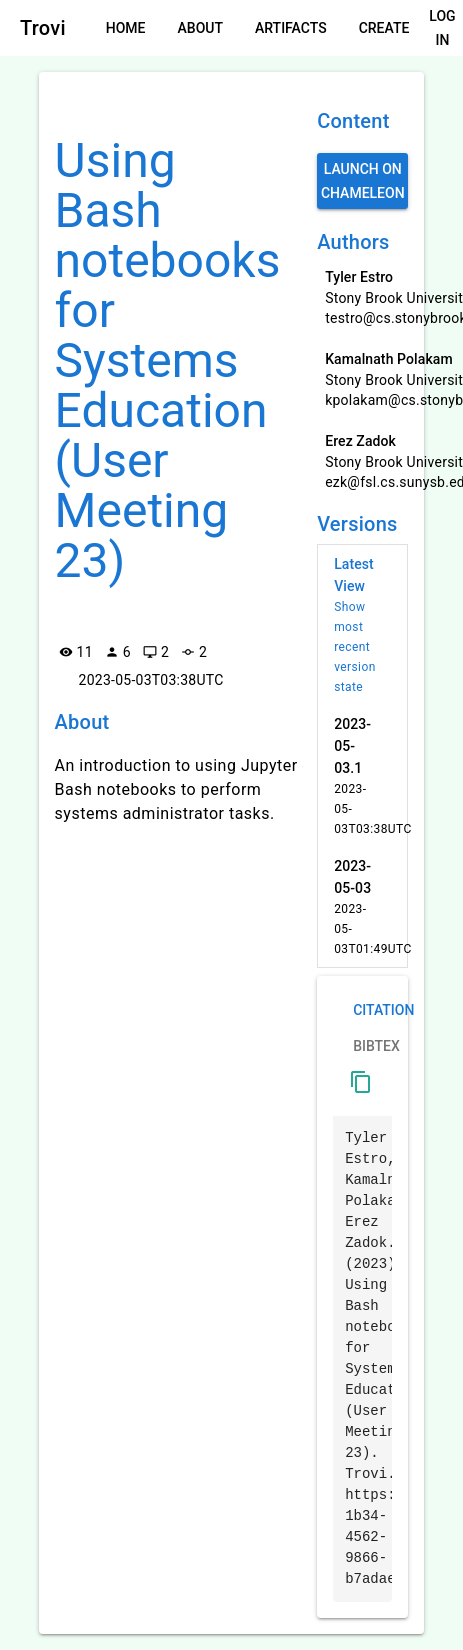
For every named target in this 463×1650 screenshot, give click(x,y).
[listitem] (362, 625)
